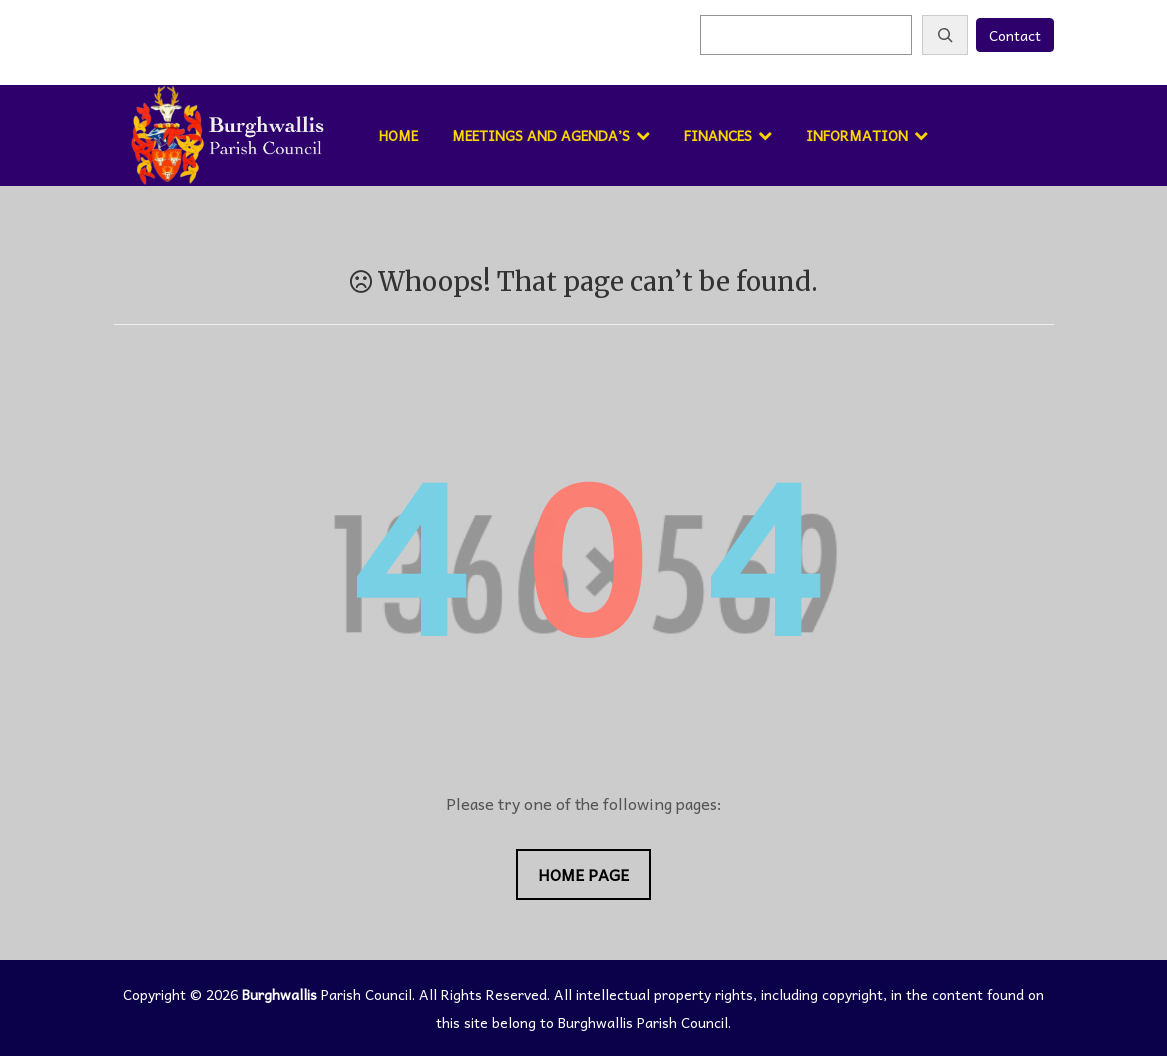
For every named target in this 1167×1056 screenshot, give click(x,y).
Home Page (583, 874)
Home (398, 135)
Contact (1015, 35)
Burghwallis (279, 994)
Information (857, 135)
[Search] (945, 35)
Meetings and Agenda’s (541, 135)
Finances (718, 135)
